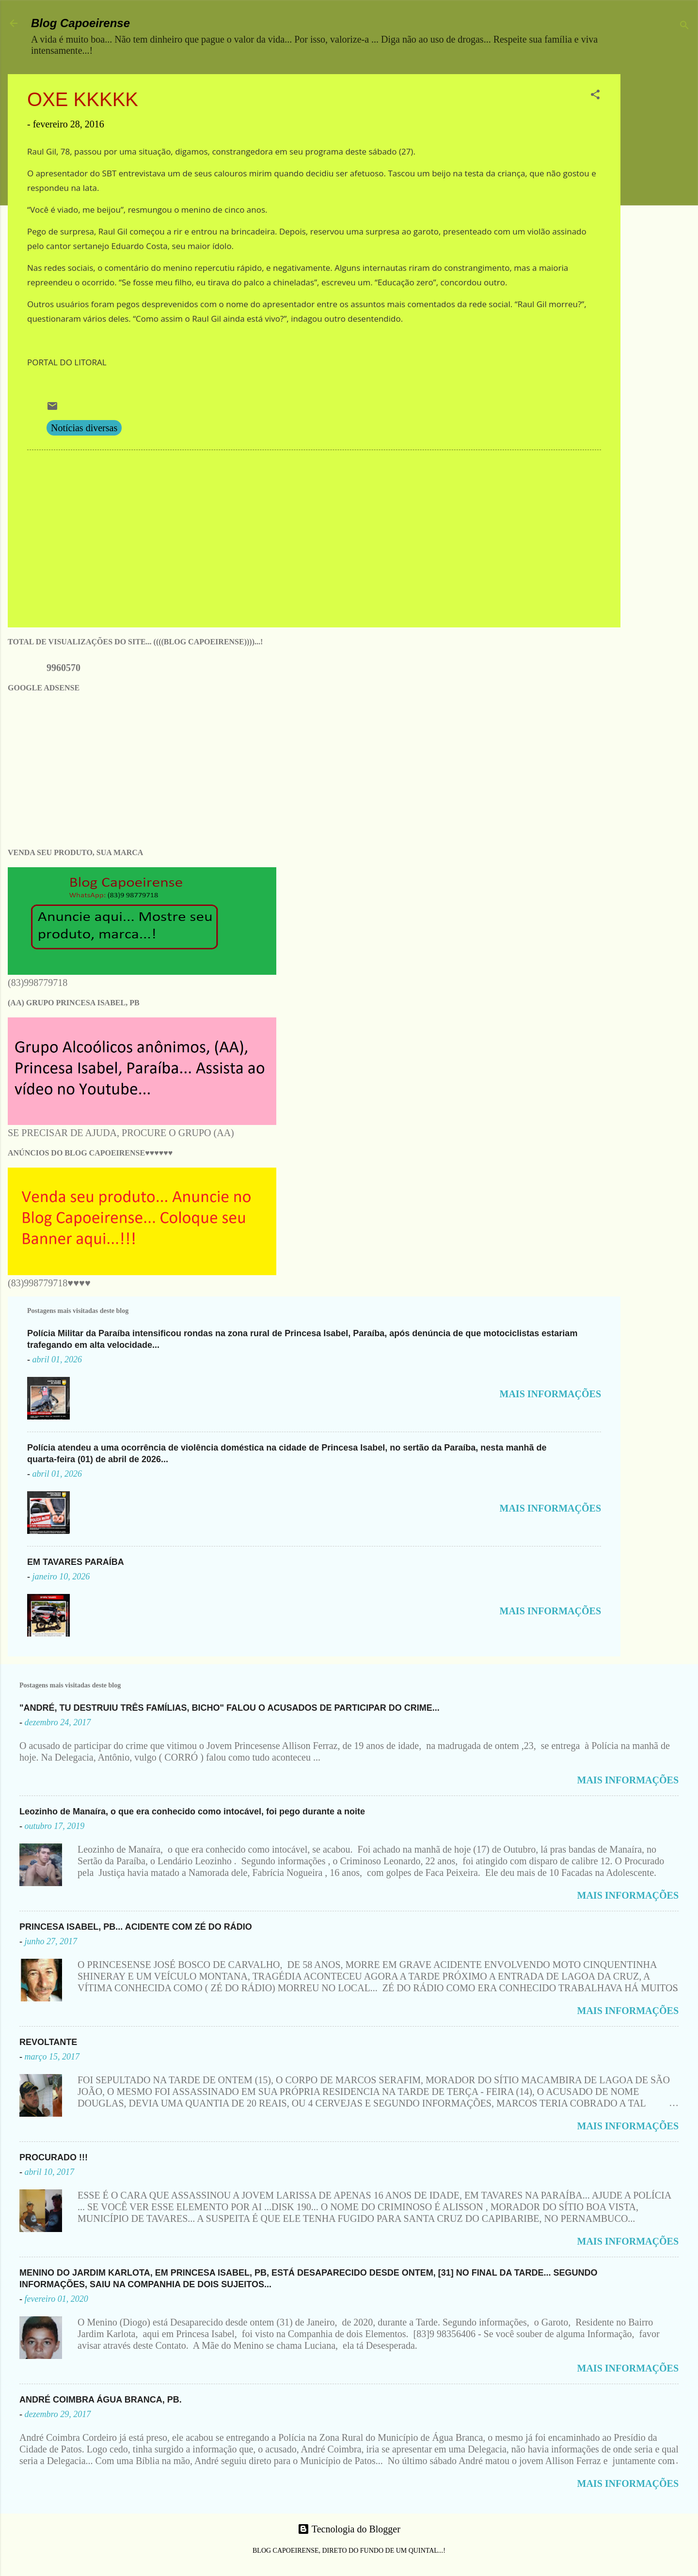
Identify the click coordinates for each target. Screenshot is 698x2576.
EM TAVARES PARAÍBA (75, 1562)
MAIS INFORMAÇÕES (550, 1394)
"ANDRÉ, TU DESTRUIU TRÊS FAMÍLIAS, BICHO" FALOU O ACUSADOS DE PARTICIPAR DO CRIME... (229, 1708)
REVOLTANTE (48, 2042)
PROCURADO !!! (53, 2157)
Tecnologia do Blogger (349, 2529)
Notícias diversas (84, 427)
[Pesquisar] (684, 26)
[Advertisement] (663, 219)
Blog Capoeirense (80, 23)
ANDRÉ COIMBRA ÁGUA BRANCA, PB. (100, 2399)
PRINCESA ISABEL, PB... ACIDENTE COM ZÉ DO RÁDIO (135, 1927)
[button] (595, 96)
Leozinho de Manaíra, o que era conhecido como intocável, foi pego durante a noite (192, 1811)
